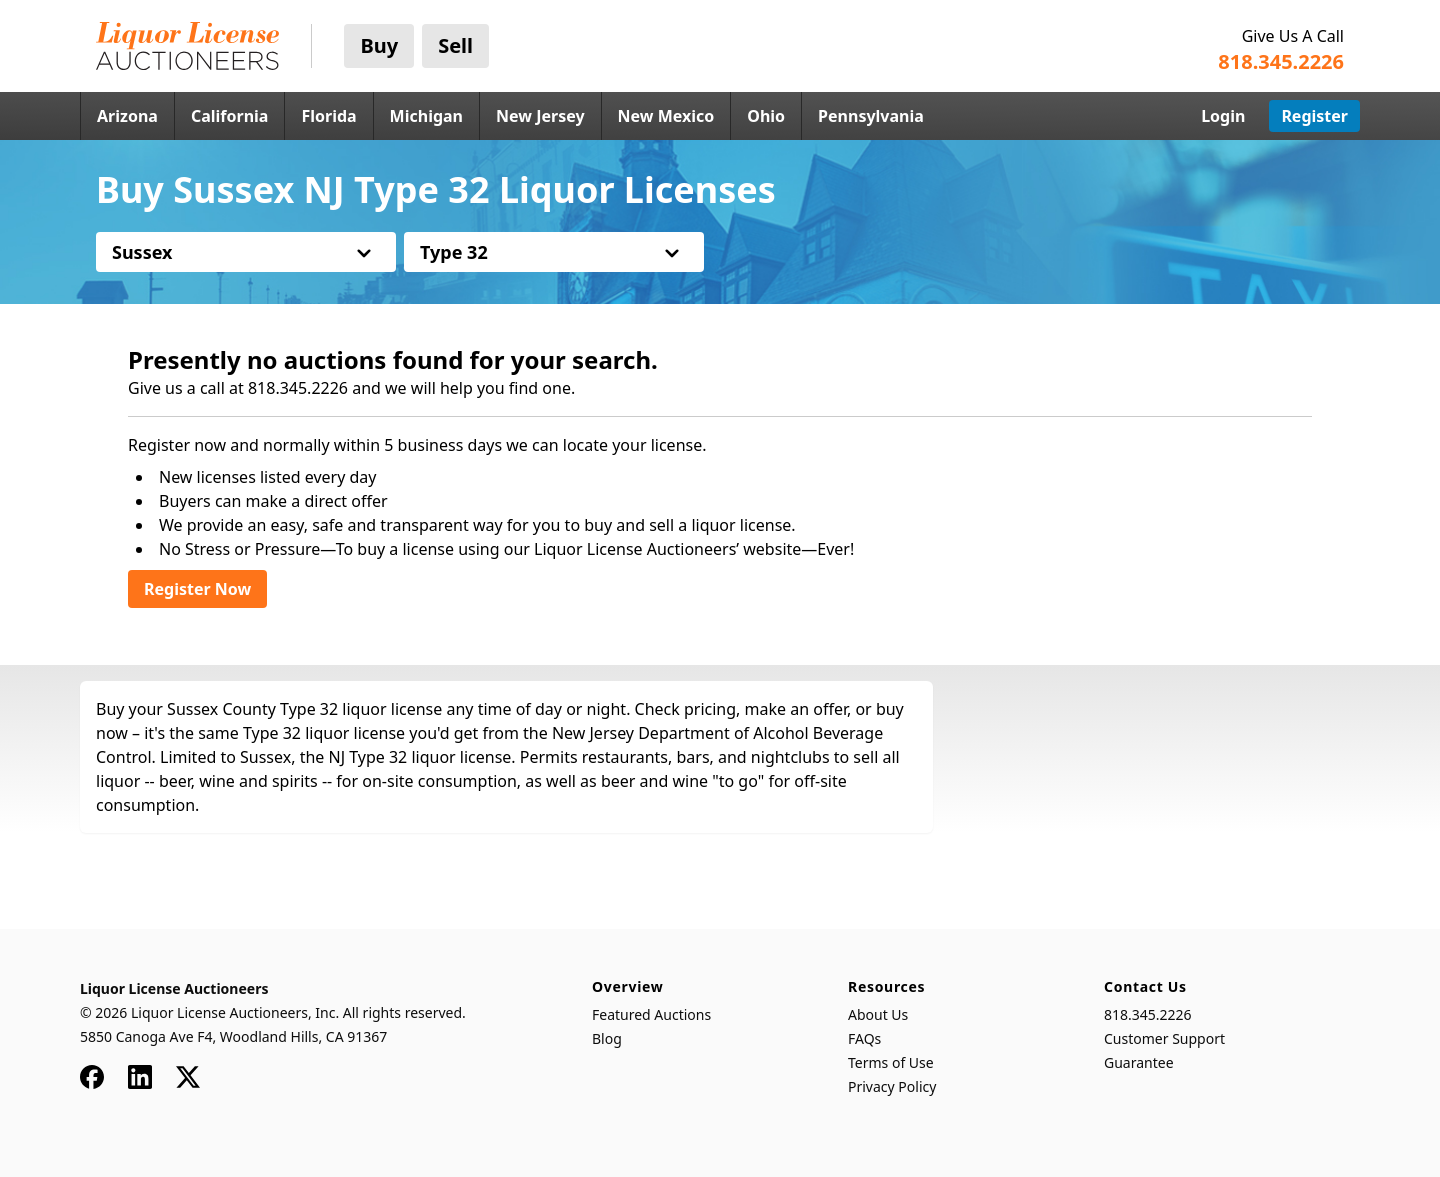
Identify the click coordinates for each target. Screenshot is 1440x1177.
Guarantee (1139, 1062)
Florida (328, 116)
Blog (607, 1038)
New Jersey (540, 116)
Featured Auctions (651, 1014)
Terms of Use (891, 1062)
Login (1223, 116)
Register (1314, 116)
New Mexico (666, 116)
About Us (878, 1014)
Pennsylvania (871, 116)
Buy (379, 45)
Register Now (197, 589)
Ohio (766, 116)
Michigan (426, 116)
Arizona (127, 116)
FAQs (864, 1038)
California (230, 116)
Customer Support (1164, 1038)
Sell (455, 45)
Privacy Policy (892, 1086)
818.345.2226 (1148, 1014)
